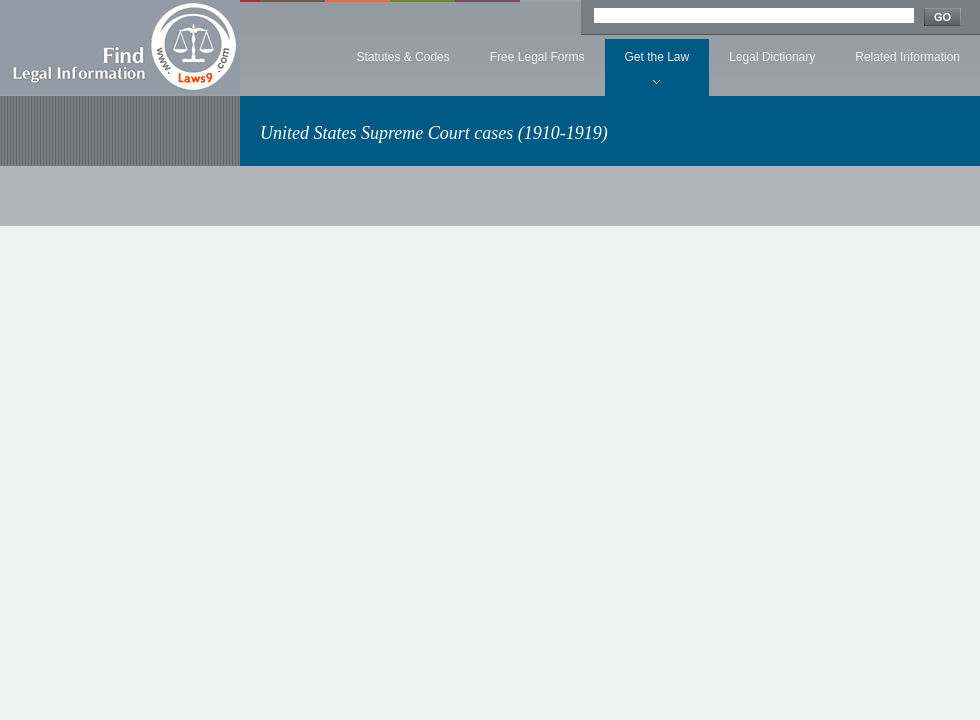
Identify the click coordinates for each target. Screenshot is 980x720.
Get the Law (657, 57)
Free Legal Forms (537, 57)
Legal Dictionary (772, 57)
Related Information (907, 57)
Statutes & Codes (402, 57)
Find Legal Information (120, 47)
